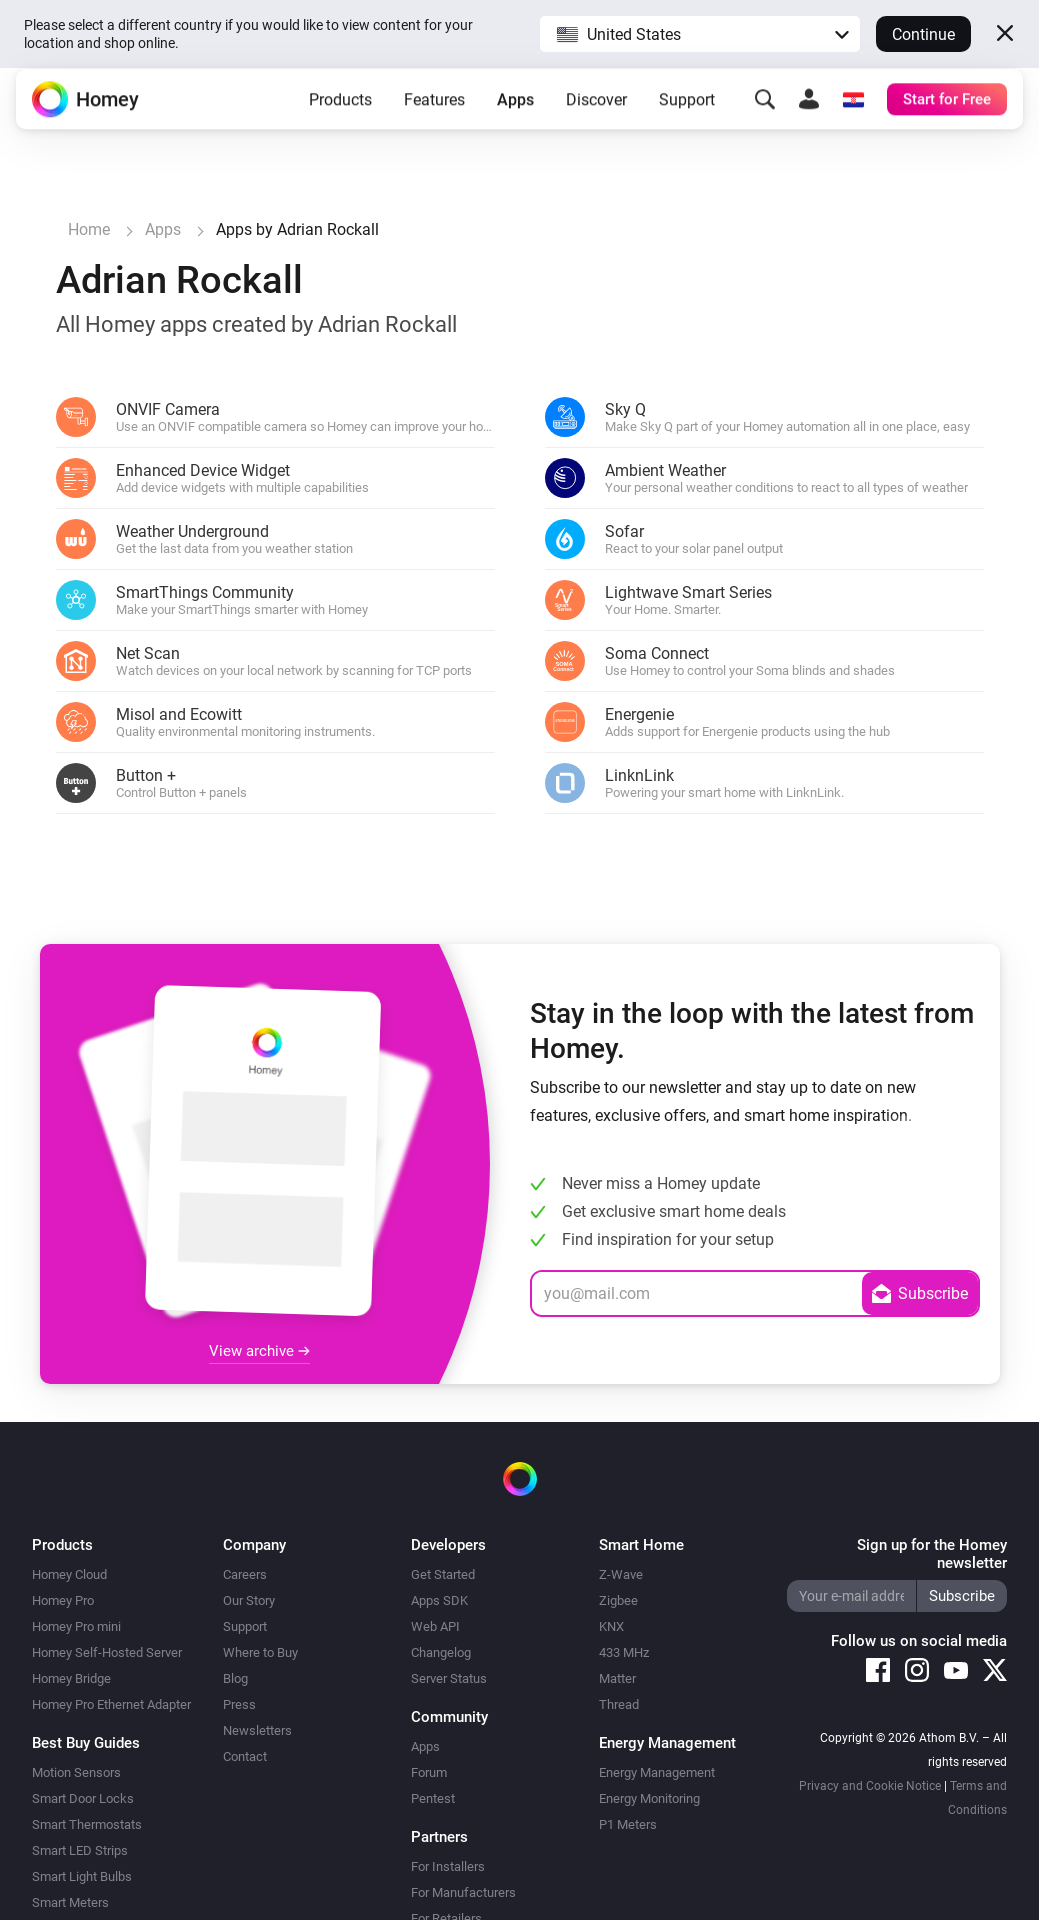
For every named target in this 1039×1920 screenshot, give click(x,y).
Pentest (433, 1798)
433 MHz (624, 1652)
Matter (617, 1678)
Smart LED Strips (80, 1850)
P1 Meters (628, 1824)
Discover (596, 114)
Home (89, 229)
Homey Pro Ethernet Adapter (111, 1704)
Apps (515, 114)
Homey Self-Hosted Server (107, 1652)
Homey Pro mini (76, 1626)
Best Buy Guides (86, 1743)
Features (434, 114)
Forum (429, 1772)
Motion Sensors (76, 1772)
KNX (611, 1626)
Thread (619, 1704)
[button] (700, 34)
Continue (923, 34)
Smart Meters (70, 1902)
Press (239, 1704)
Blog (235, 1678)
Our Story (249, 1600)
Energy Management (657, 1772)
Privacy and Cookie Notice (870, 1786)
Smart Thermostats (87, 1824)
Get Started (443, 1574)
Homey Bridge (71, 1678)
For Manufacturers (463, 1892)
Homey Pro (63, 1600)
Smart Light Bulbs (82, 1876)
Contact (245, 1756)
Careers (245, 1574)
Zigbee (618, 1600)
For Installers (448, 1866)
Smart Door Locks (83, 1798)
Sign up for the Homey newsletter (932, 1554)
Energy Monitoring (649, 1798)
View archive (259, 1351)
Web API (435, 1626)
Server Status (449, 1678)
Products (340, 114)
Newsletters (257, 1730)
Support (687, 114)
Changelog (441, 1652)
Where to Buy (260, 1652)
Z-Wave (621, 1574)
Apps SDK (439, 1600)
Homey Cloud (69, 1574)
